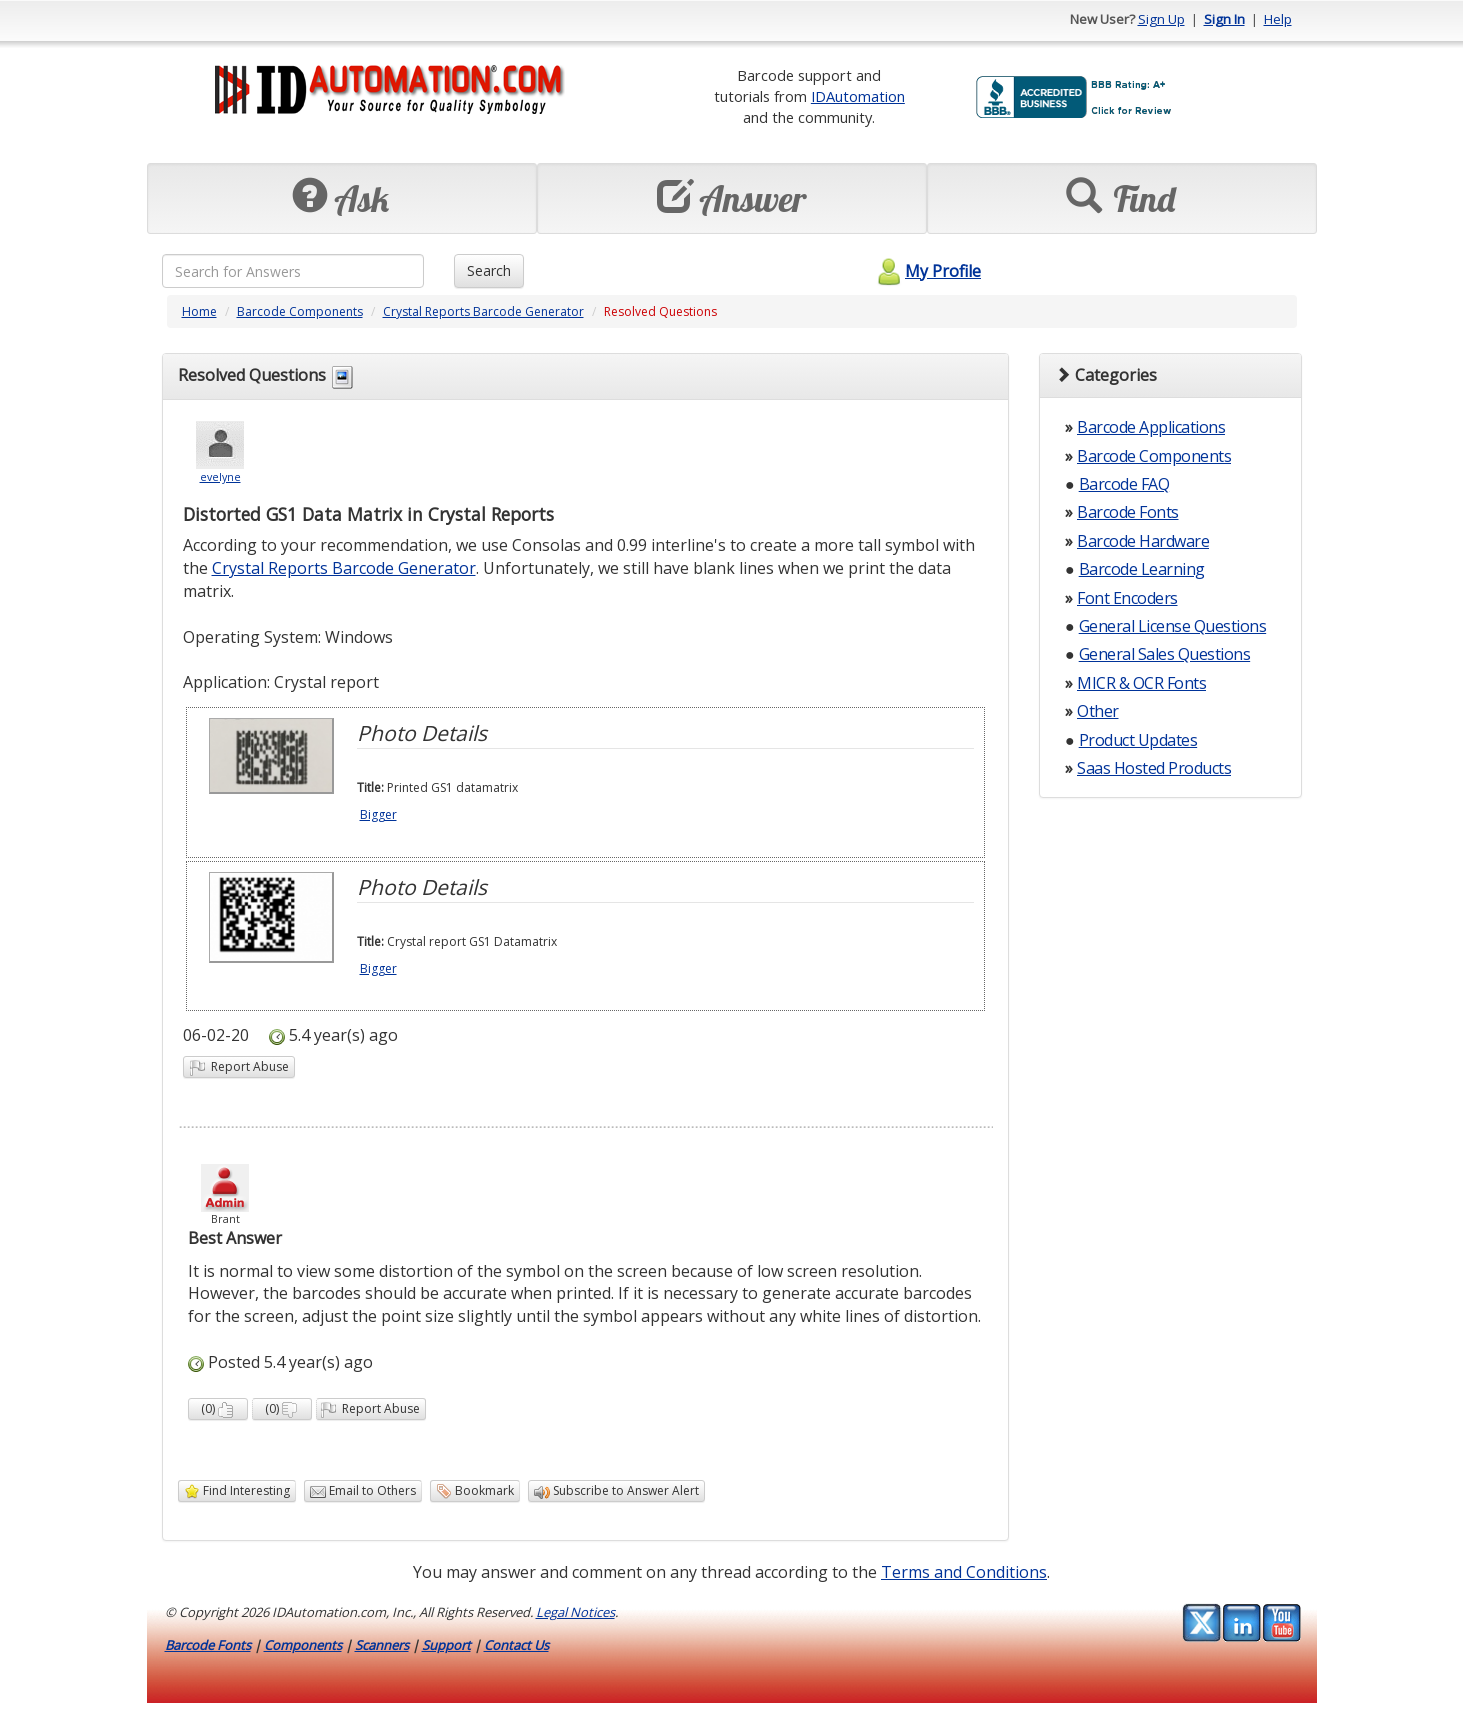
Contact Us (516, 1645)
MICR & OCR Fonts (1141, 683)
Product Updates (1138, 740)
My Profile (926, 271)
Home (199, 311)
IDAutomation (858, 96)
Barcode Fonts (1128, 512)
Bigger (378, 814)
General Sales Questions (1165, 654)
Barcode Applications (1151, 427)
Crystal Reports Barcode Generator (483, 311)
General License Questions (1173, 626)
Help (1278, 19)
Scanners (382, 1645)
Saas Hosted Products (1154, 768)
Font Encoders (1127, 598)
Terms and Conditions (964, 1572)
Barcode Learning (1142, 569)
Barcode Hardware (1143, 541)
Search (489, 270)
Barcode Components (300, 311)
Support (446, 1645)
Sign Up (1161, 19)
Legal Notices (575, 1612)
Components (303, 1645)
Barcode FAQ (1124, 484)
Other (1098, 711)
